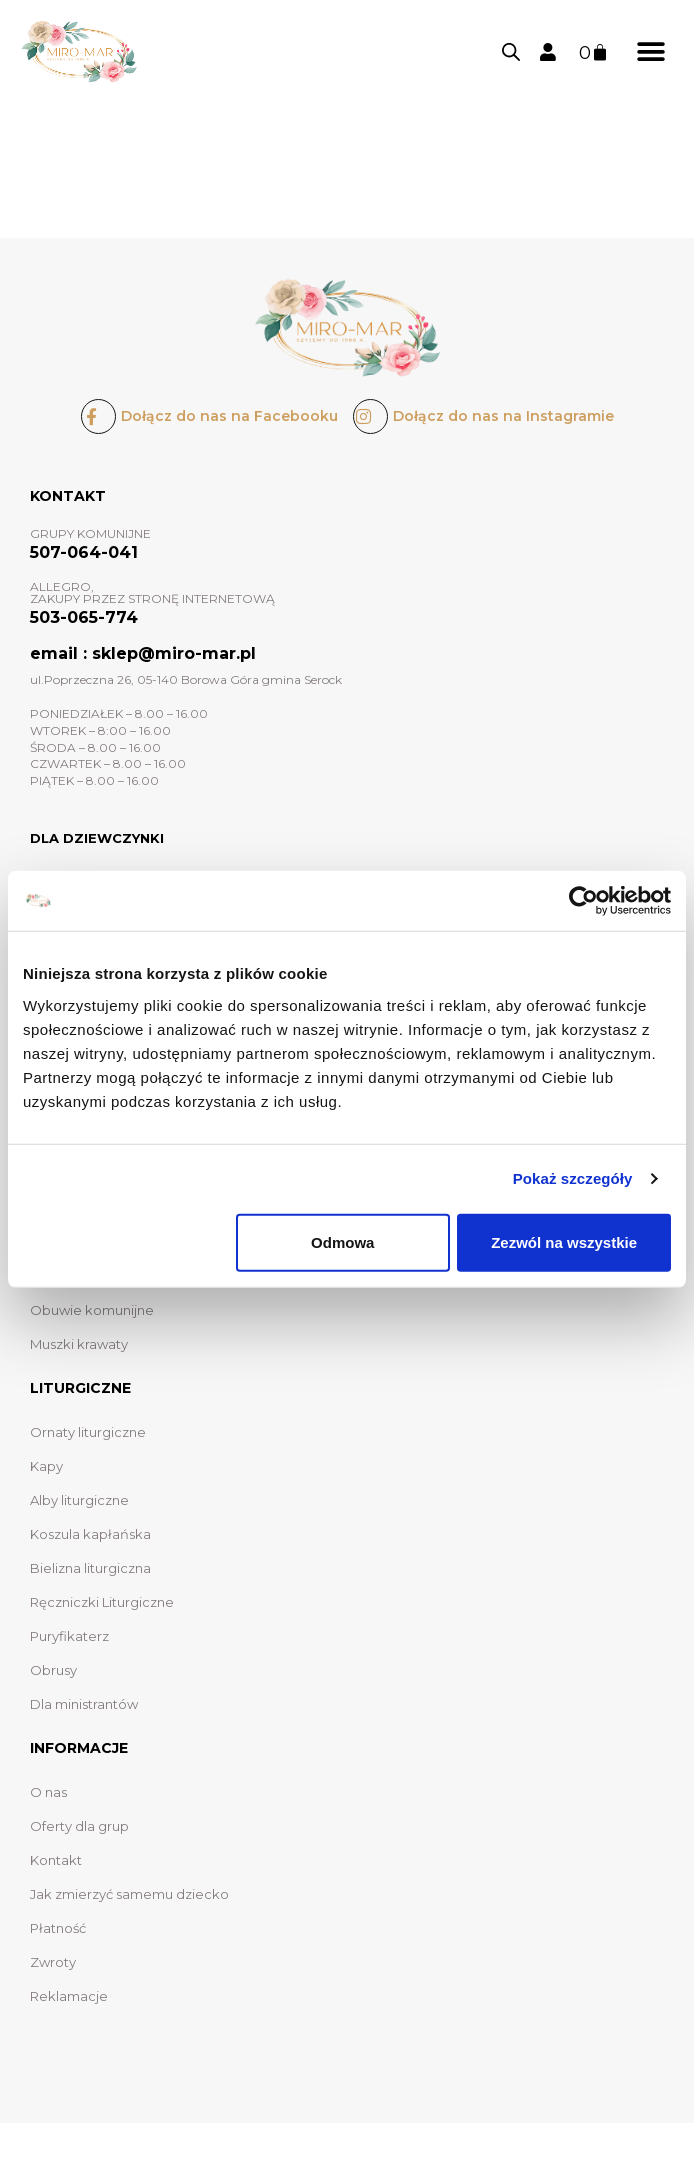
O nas (48, 1792)
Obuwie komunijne (92, 1310)
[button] (651, 51)
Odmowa (342, 1241)
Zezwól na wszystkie (564, 1241)
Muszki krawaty (79, 1344)
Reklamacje (69, 1996)
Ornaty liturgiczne (88, 1432)
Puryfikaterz (69, 1636)
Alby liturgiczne (79, 1500)
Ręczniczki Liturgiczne (102, 1602)
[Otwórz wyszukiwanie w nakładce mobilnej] (511, 52)
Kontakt (56, 1860)
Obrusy (53, 1670)
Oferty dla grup (79, 1826)
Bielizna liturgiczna (90, 1568)
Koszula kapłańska (90, 1534)
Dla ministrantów (84, 1704)
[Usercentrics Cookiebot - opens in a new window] (583, 901)
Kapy (46, 1466)
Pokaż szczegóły (573, 1178)
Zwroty (53, 1962)
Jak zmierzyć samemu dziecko (129, 1894)
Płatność (58, 1928)
